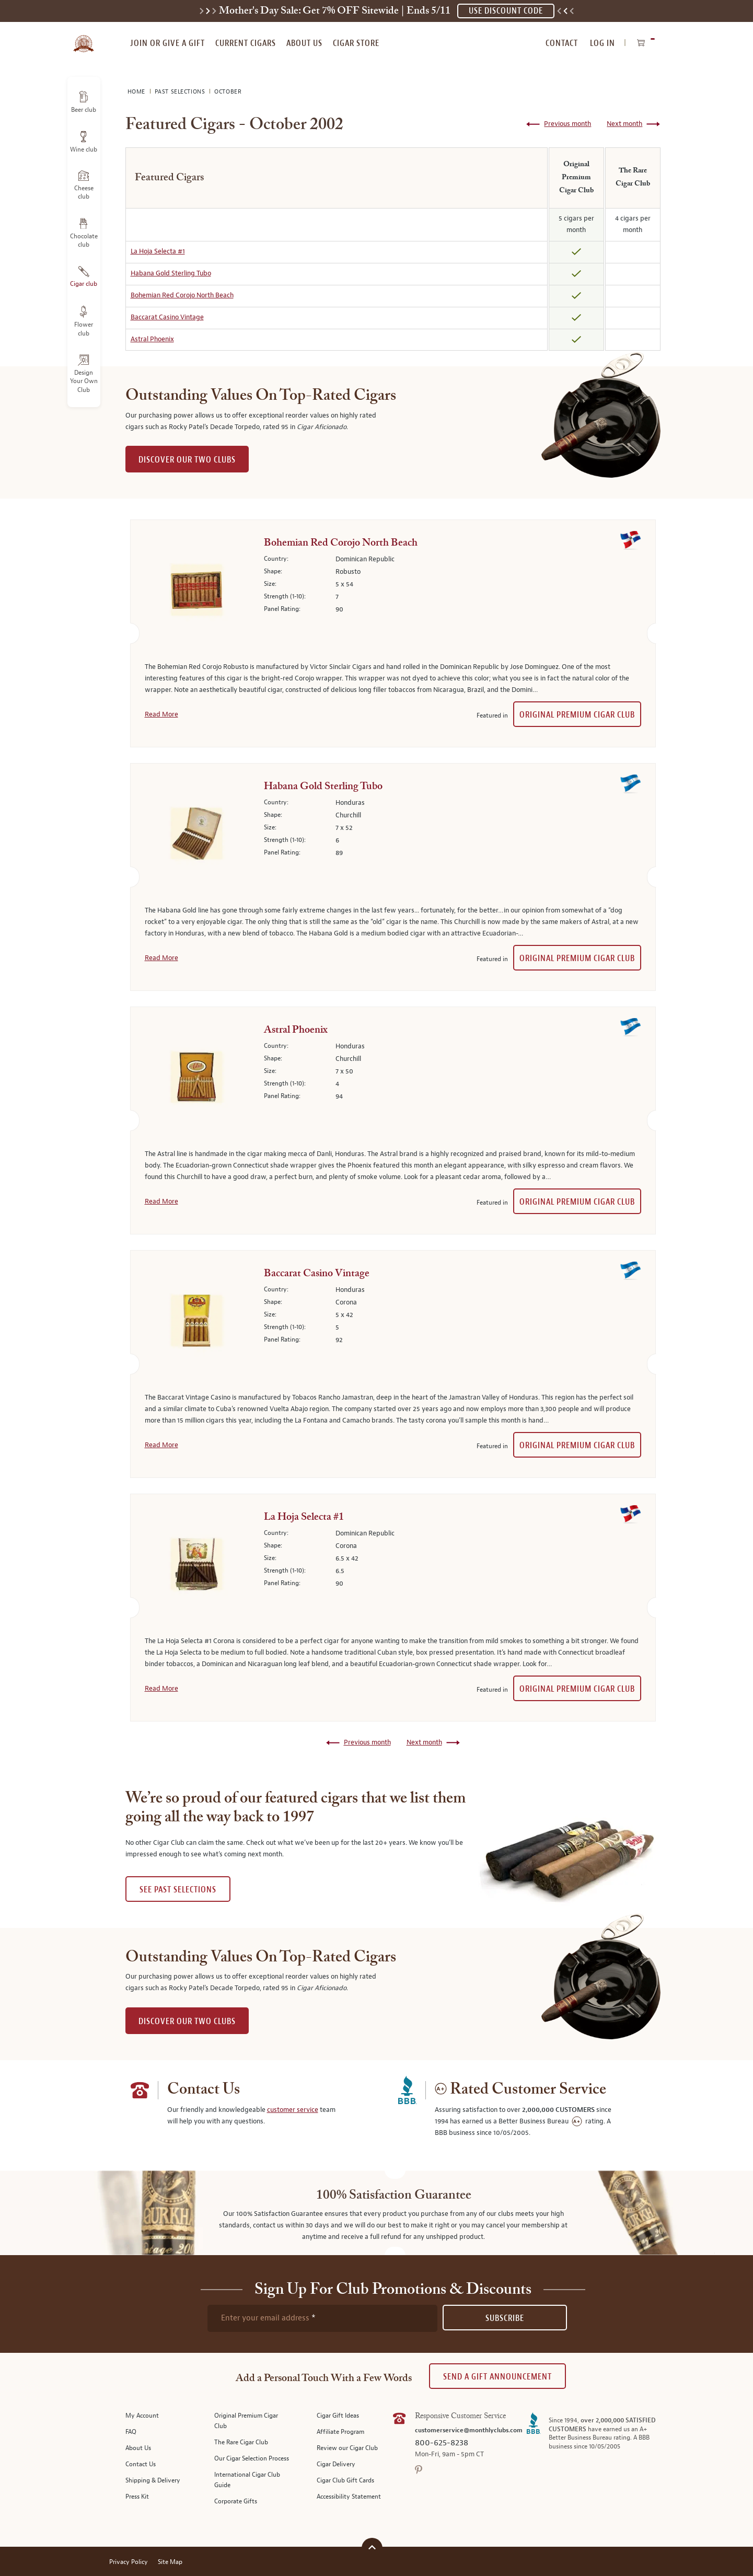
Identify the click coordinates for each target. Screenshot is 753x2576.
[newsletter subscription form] (322, 2318)
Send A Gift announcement (497, 2376)
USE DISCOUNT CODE (506, 10)
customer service (292, 2110)
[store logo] (83, 37)
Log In (602, 43)
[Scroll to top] (372, 2547)
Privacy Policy (128, 2562)
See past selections (178, 1889)
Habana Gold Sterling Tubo (171, 273)
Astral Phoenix (152, 339)
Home (137, 91)
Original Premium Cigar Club (577, 714)
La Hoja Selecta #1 (158, 251)
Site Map (170, 2562)
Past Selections (181, 91)
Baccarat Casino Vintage (167, 317)
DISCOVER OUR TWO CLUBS (187, 459)
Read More (161, 714)
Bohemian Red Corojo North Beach (182, 295)
